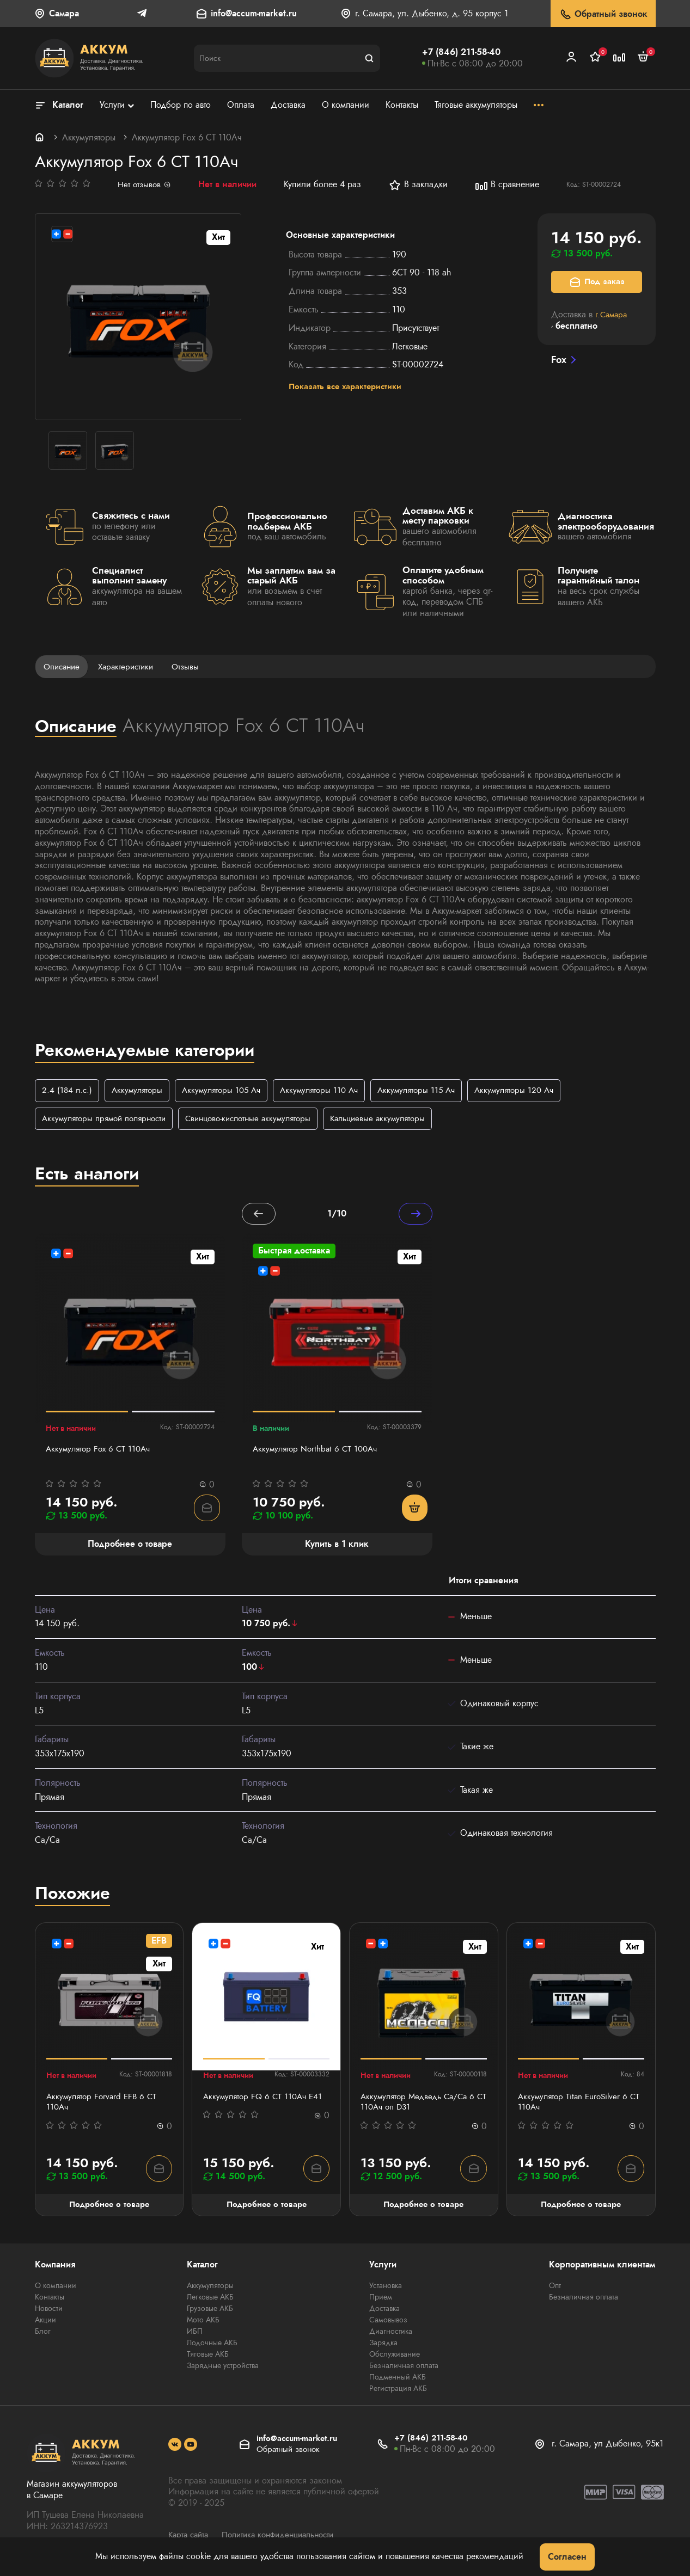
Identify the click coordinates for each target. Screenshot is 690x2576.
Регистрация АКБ (398, 2391)
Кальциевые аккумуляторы (397, 1119)
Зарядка (383, 2345)
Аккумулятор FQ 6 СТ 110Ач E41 (265, 2099)
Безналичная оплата (403, 2368)
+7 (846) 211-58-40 (461, 52)
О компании (55, 2288)
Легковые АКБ (210, 2300)
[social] (174, 2447)
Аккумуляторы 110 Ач (330, 1091)
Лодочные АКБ (212, 2345)
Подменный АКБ (397, 2380)
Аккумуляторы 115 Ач (432, 1091)
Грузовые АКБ (210, 2311)
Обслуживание (394, 2357)
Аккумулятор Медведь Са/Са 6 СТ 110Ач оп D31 (420, 2104)
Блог (43, 2334)
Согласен (567, 2556)
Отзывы (193, 666)
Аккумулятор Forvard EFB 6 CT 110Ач (104, 2104)
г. (612, 314)
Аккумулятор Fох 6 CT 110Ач (101, 1451)
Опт (555, 2288)
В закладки (419, 185)
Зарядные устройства (223, 2368)
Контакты (49, 2300)
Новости (49, 2311)
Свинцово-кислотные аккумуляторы (261, 1119)
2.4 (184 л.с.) (68, 1091)
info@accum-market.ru (254, 14)
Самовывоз (388, 2322)
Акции (45, 2322)
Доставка (384, 2311)
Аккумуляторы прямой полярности (108, 1119)
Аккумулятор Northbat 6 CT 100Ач (318, 1451)
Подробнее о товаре (109, 2207)
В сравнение (509, 185)
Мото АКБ (203, 2322)
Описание (63, 666)
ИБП (195, 2334)
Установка (385, 2288)
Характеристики (130, 666)
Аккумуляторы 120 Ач (534, 1091)
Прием (380, 2300)
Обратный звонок (603, 14)
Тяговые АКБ (208, 2357)
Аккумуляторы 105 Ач (228, 1091)
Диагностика (390, 2334)
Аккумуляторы (88, 137)
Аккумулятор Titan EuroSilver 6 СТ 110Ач (575, 2104)
